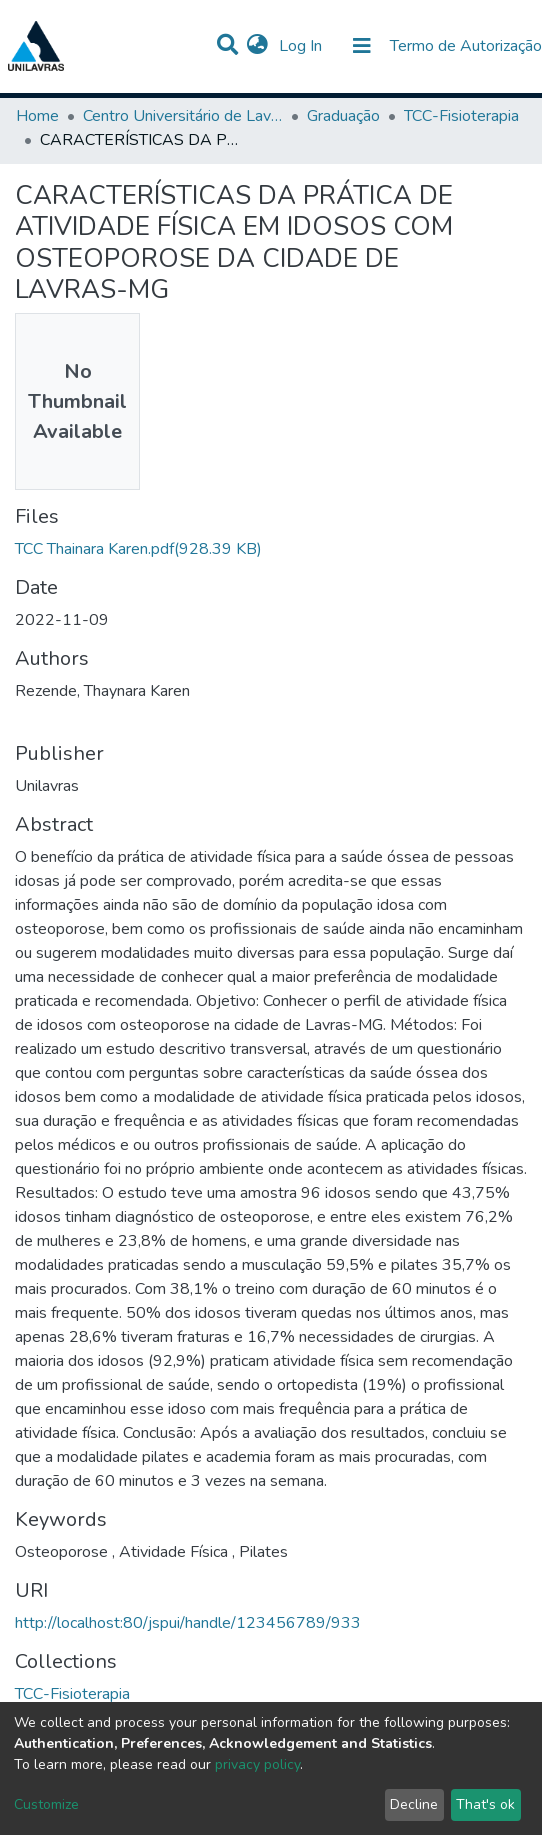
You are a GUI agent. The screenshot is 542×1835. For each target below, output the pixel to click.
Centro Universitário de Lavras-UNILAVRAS (183, 116)
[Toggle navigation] (362, 46)
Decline (414, 1804)
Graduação (343, 116)
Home (37, 116)
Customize (46, 1804)
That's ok (485, 1804)
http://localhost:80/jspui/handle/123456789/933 (188, 1623)
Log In (302, 46)
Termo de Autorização (466, 46)
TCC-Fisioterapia (461, 116)
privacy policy (257, 1764)
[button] (257, 46)
